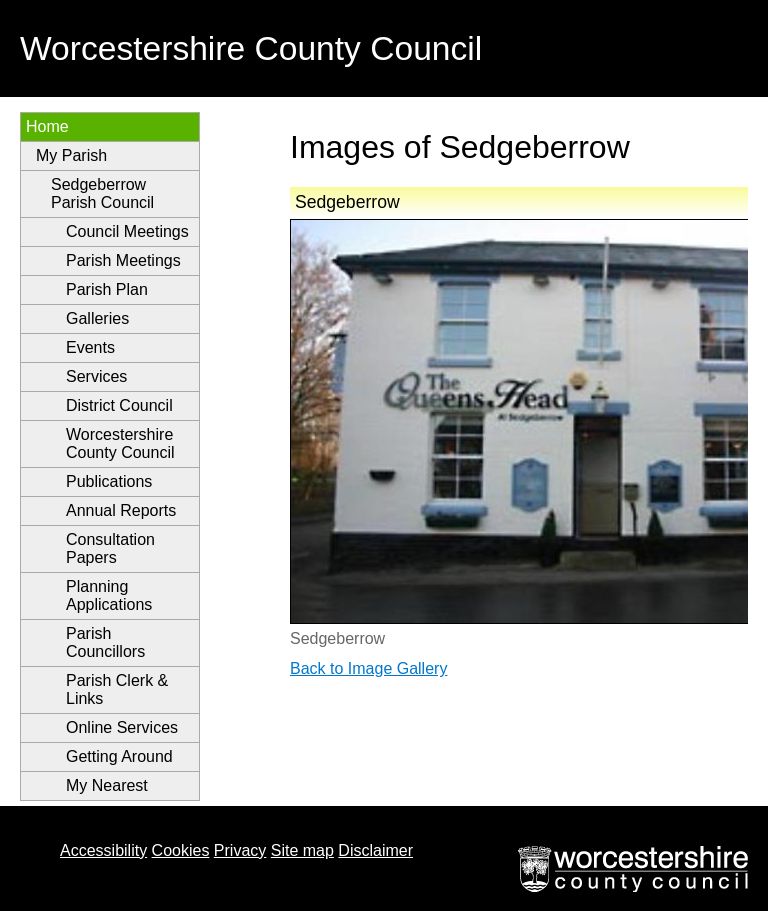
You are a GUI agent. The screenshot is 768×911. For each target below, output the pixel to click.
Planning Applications (109, 595)
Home (47, 126)
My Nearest (107, 785)
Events (90, 347)
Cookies (181, 850)
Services (96, 376)
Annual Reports (121, 510)
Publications (109, 481)
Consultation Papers (110, 548)
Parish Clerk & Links (117, 689)
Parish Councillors (105, 642)
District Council (119, 405)
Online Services (122, 727)
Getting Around (119, 756)
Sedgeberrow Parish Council (102, 193)
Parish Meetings (123, 260)
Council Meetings (127, 231)
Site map (302, 850)
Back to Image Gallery (368, 668)
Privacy (240, 850)
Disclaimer (375, 850)
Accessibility (103, 850)
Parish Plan (107, 289)
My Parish (71, 155)
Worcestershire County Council (120, 443)
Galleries (97, 318)
